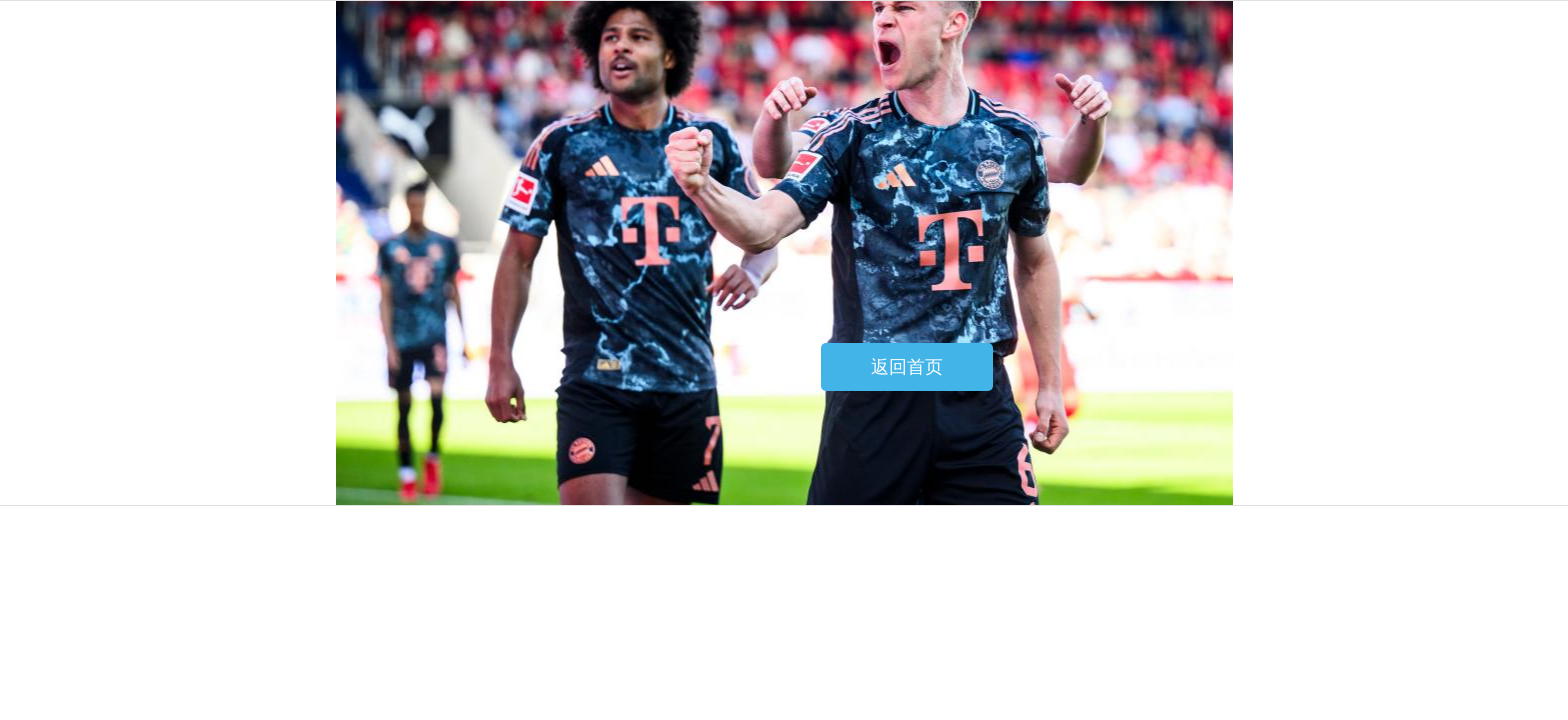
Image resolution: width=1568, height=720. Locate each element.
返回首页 (907, 367)
